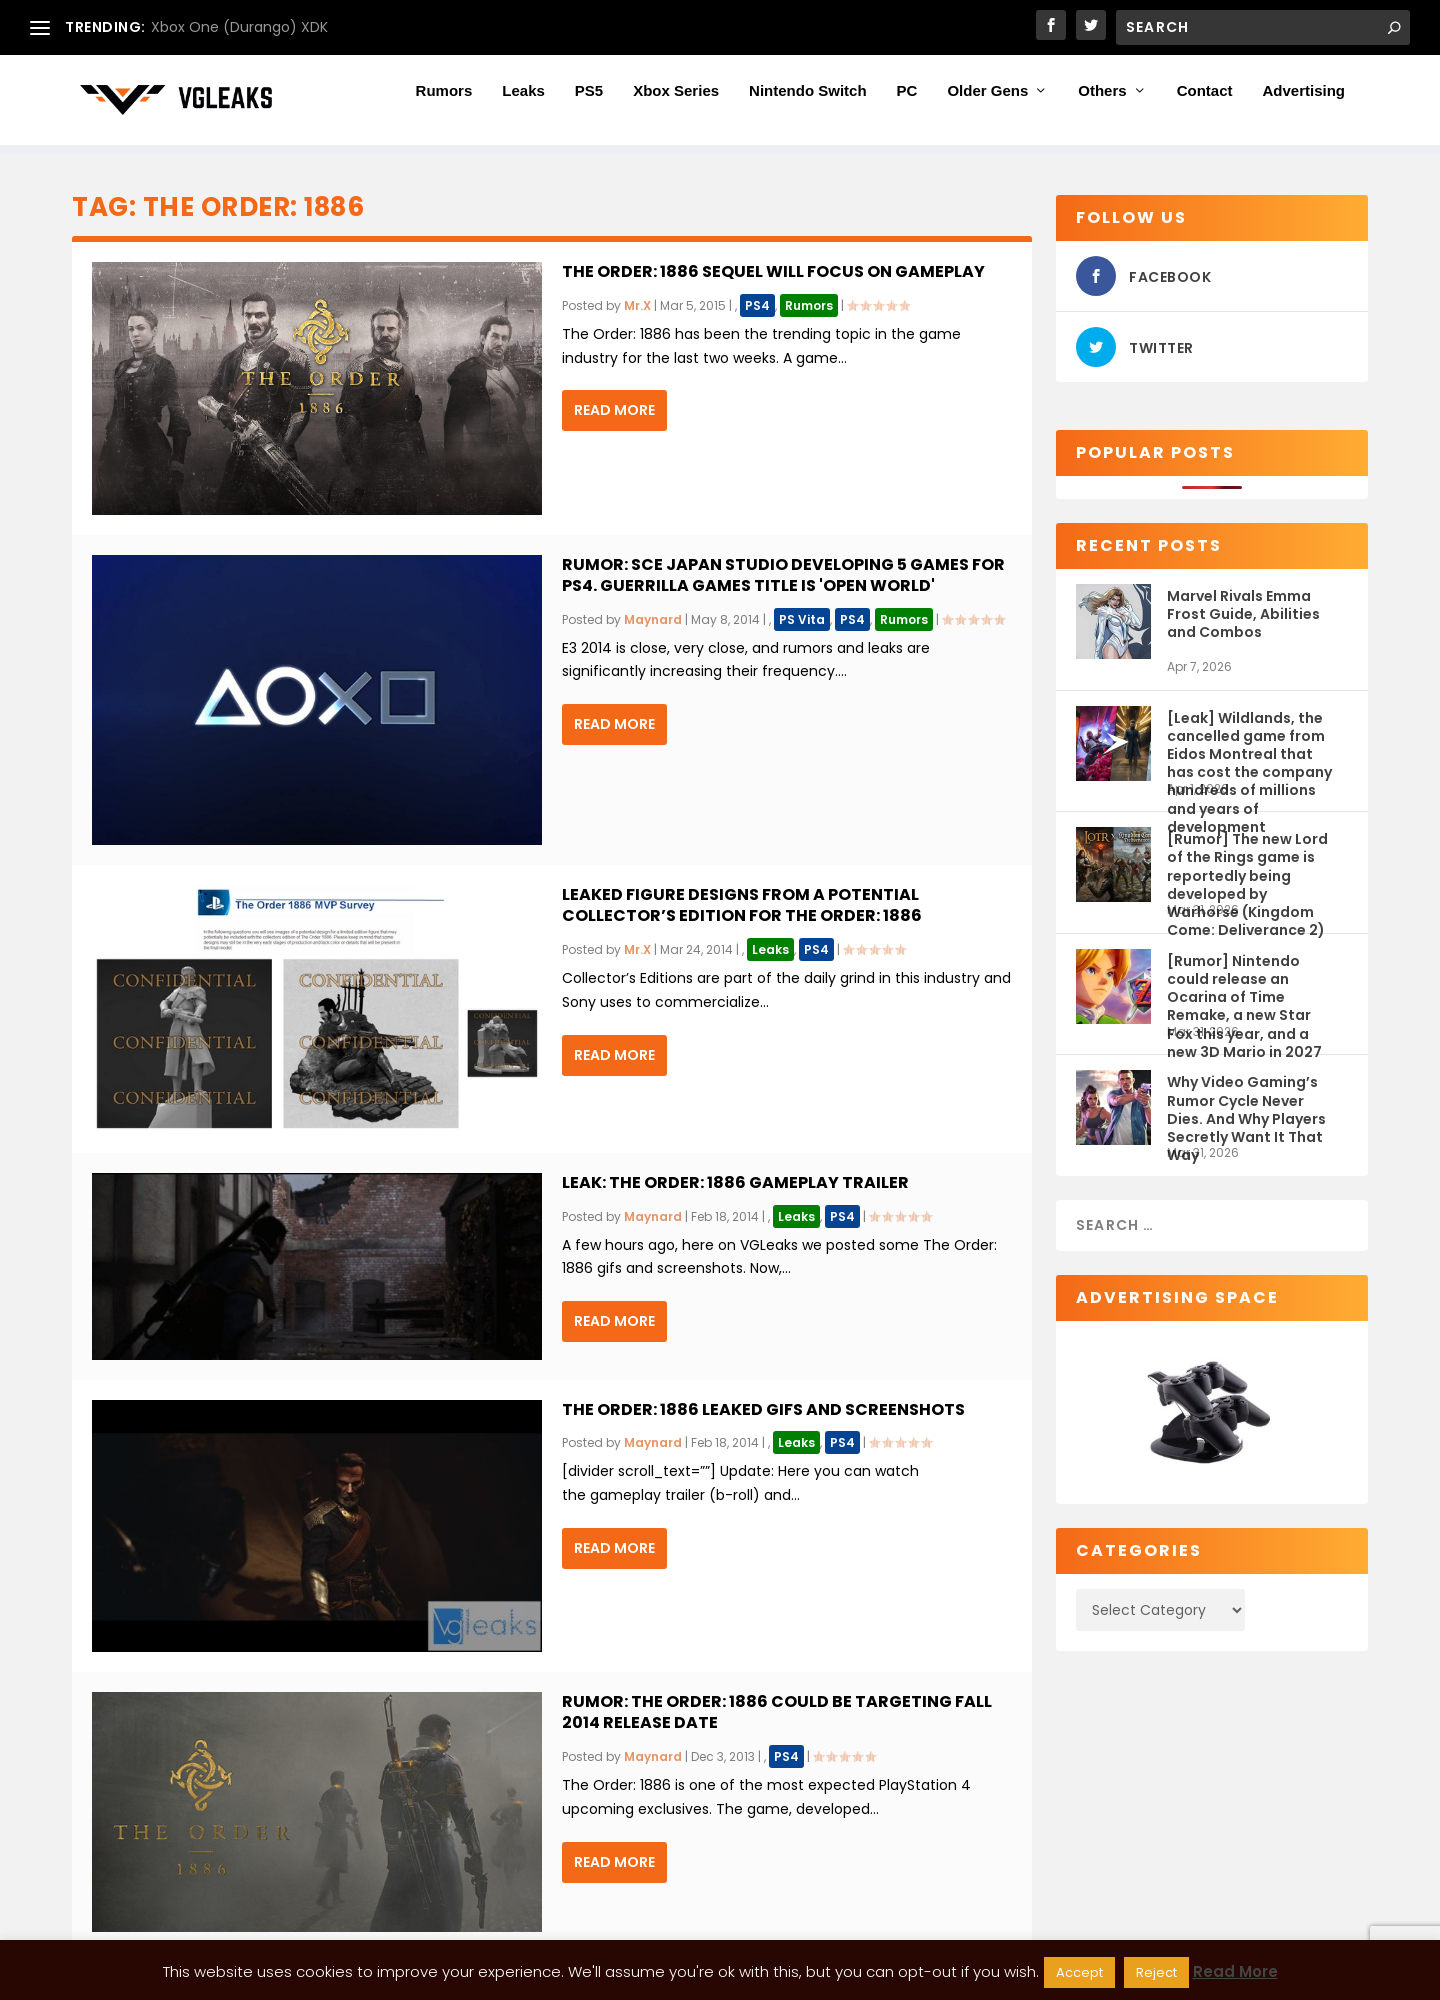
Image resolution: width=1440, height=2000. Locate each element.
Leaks (523, 101)
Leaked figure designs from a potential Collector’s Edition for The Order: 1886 (742, 905)
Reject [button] (1156, 1972)
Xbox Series (676, 101)
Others (1102, 101)
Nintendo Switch (808, 101)
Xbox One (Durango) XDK (239, 27)
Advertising (1303, 101)
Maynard (653, 619)
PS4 (757, 305)
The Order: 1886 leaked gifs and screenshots (763, 1409)
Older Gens (987, 101)
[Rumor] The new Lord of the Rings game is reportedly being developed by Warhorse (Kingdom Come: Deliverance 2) (1247, 865)
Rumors (444, 101)
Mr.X (637, 305)
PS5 (589, 101)
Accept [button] (1079, 1972)
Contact (1205, 101)
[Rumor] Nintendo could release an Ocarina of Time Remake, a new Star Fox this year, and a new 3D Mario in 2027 (1244, 987)
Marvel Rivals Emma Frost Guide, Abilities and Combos (1243, 614)
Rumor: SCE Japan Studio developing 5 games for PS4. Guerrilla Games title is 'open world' (783, 575)
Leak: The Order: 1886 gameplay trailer (735, 1182)
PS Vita (802, 619)
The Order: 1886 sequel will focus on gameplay (773, 271)
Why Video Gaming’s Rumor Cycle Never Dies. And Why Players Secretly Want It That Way (1246, 1108)
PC (907, 101)
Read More (614, 410)
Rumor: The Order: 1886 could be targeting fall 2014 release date (777, 1712)
